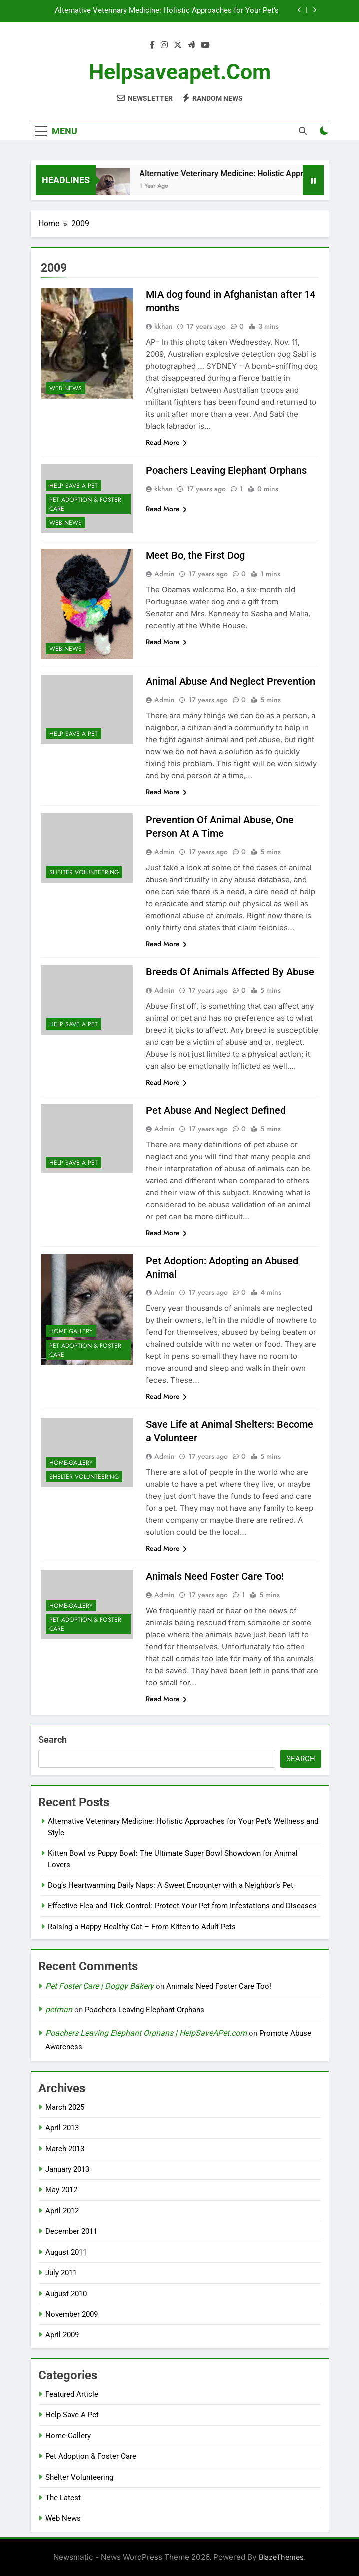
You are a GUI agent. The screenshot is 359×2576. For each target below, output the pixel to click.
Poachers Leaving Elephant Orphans (226, 470)
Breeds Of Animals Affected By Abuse (230, 972)
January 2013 (67, 2169)
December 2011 (71, 2231)
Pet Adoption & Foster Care (85, 504)
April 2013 (62, 2127)
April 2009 (62, 2334)
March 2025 (64, 2107)
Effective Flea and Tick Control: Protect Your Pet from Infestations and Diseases (182, 1905)
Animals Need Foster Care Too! (215, 1576)
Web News (65, 388)
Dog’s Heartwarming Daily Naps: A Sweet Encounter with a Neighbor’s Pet (170, 1885)
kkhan (163, 326)
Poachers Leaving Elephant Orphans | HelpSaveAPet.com (146, 2033)
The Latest (63, 2497)
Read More (166, 442)
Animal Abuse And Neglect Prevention (230, 681)
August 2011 (66, 2252)
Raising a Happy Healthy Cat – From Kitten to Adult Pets (142, 1926)
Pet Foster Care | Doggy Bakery (99, 1986)
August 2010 (66, 2293)
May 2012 (61, 2189)
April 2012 (62, 2210)
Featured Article (71, 2394)
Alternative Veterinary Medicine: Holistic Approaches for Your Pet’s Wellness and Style (167, 11)
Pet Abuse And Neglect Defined (216, 1110)
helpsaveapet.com (180, 71)
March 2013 (64, 2148)
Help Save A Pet (73, 485)
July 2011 (61, 2272)
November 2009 (71, 2314)
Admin (164, 574)
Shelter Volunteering (84, 872)
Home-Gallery (71, 1331)
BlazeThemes (281, 2557)
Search (52, 1739)
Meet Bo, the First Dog (195, 555)
